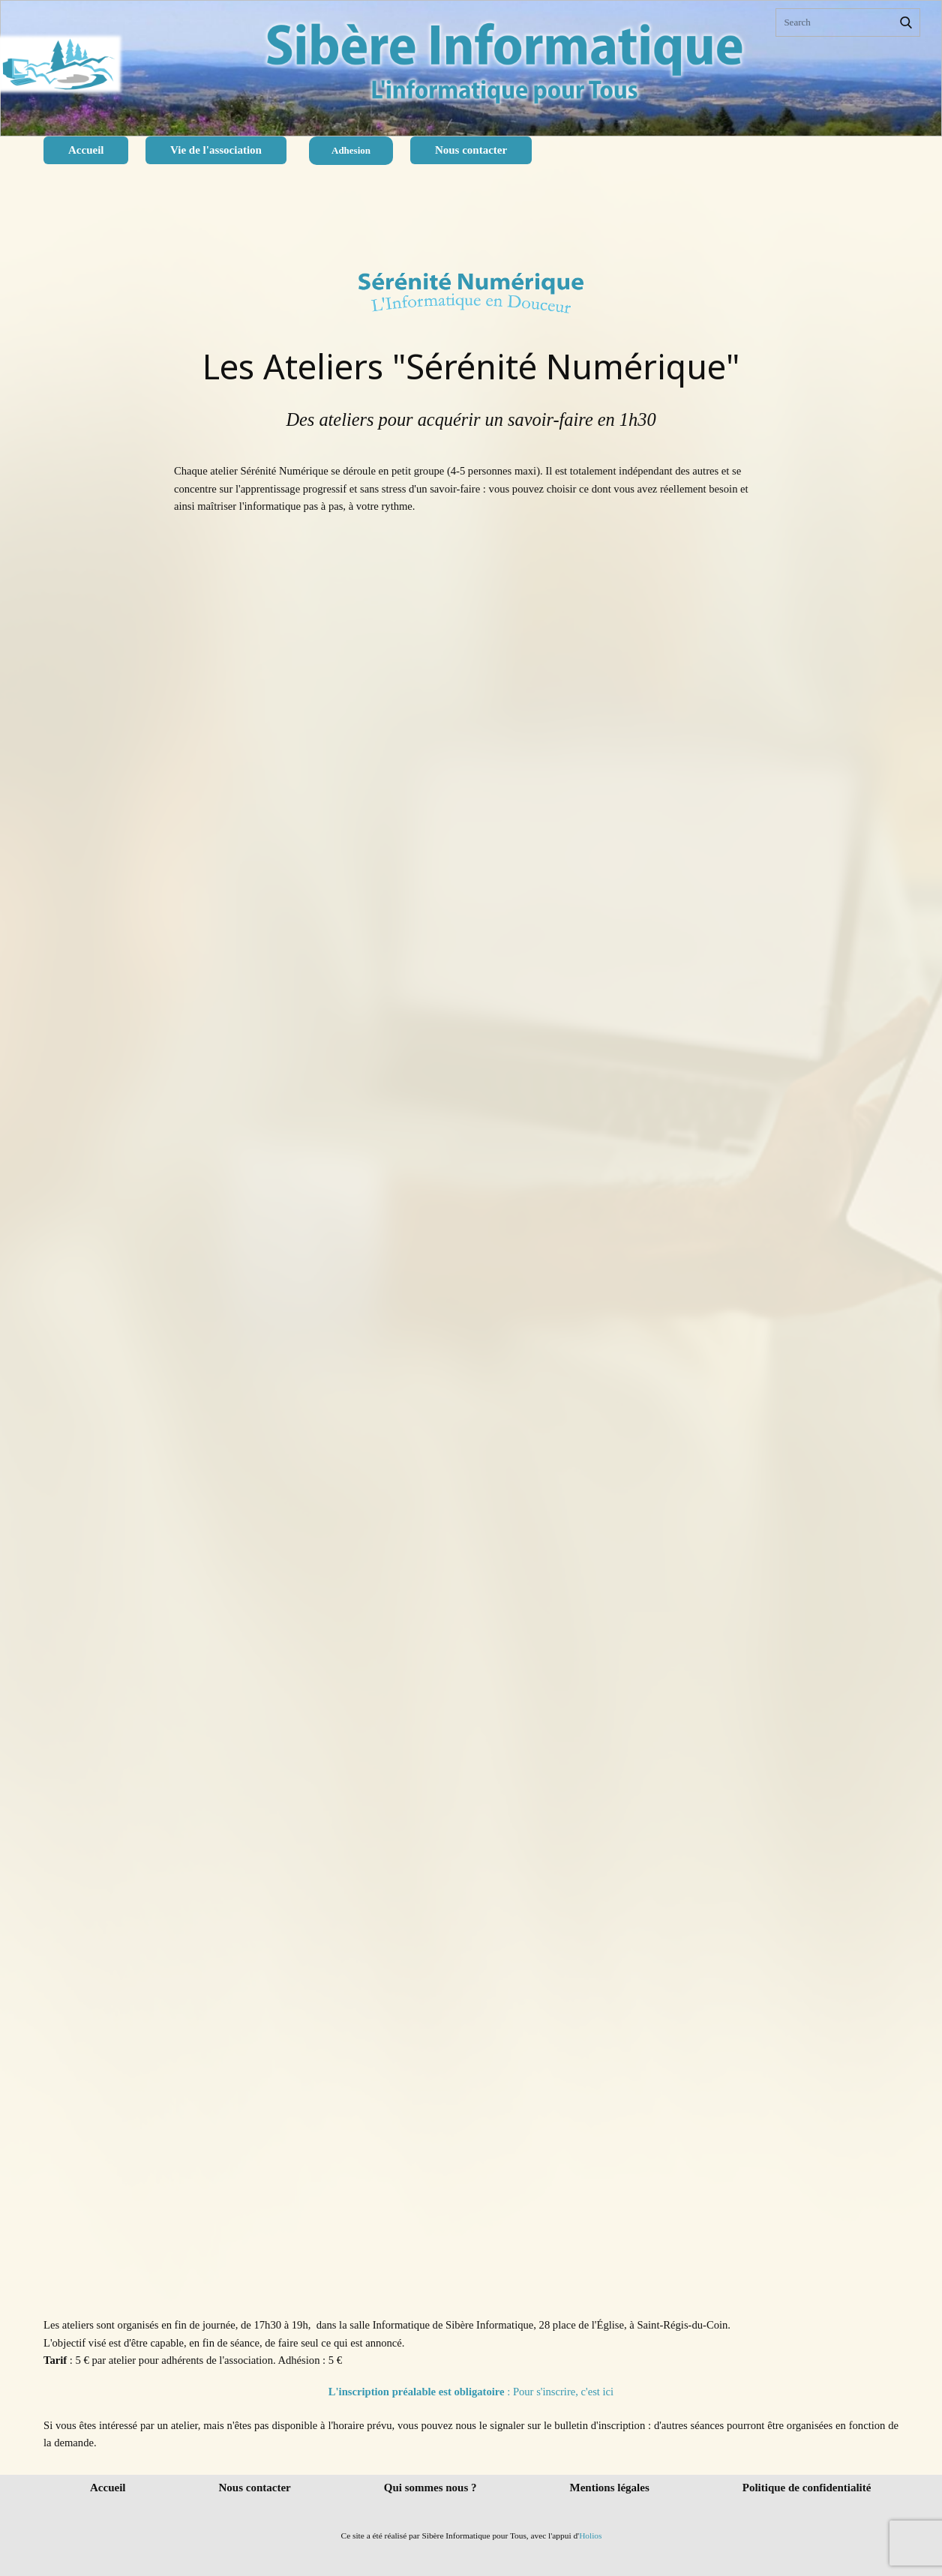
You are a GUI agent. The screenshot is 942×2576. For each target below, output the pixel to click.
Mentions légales (610, 2488)
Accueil (86, 150)
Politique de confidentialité (807, 2488)
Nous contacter (471, 150)
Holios (590, 2535)
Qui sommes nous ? (430, 2488)
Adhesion (351, 150)
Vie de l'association (216, 150)
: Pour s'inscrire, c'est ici (471, 2392)
